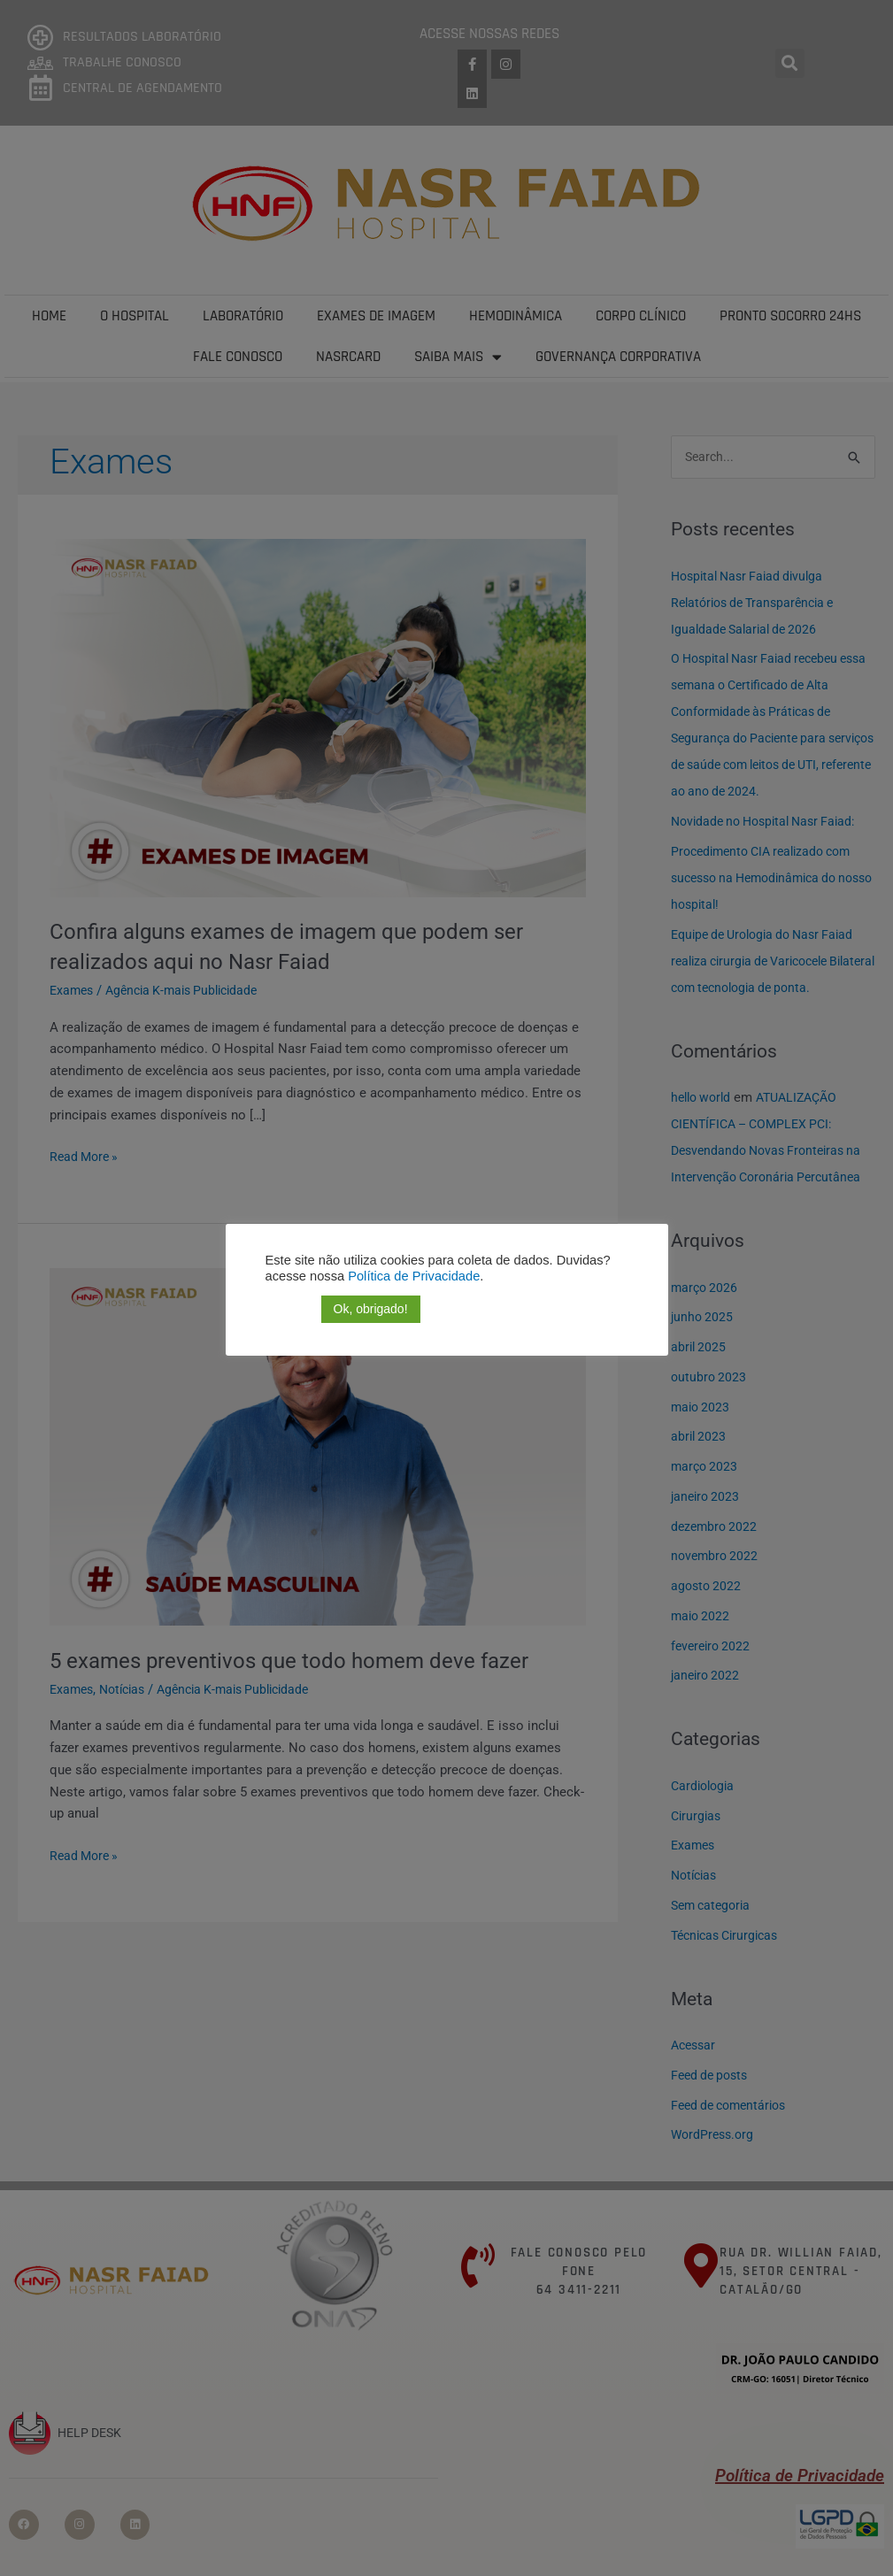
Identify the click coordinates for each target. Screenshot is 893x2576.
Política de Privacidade (412, 1276)
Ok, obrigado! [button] (371, 1309)
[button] (276, 1310)
